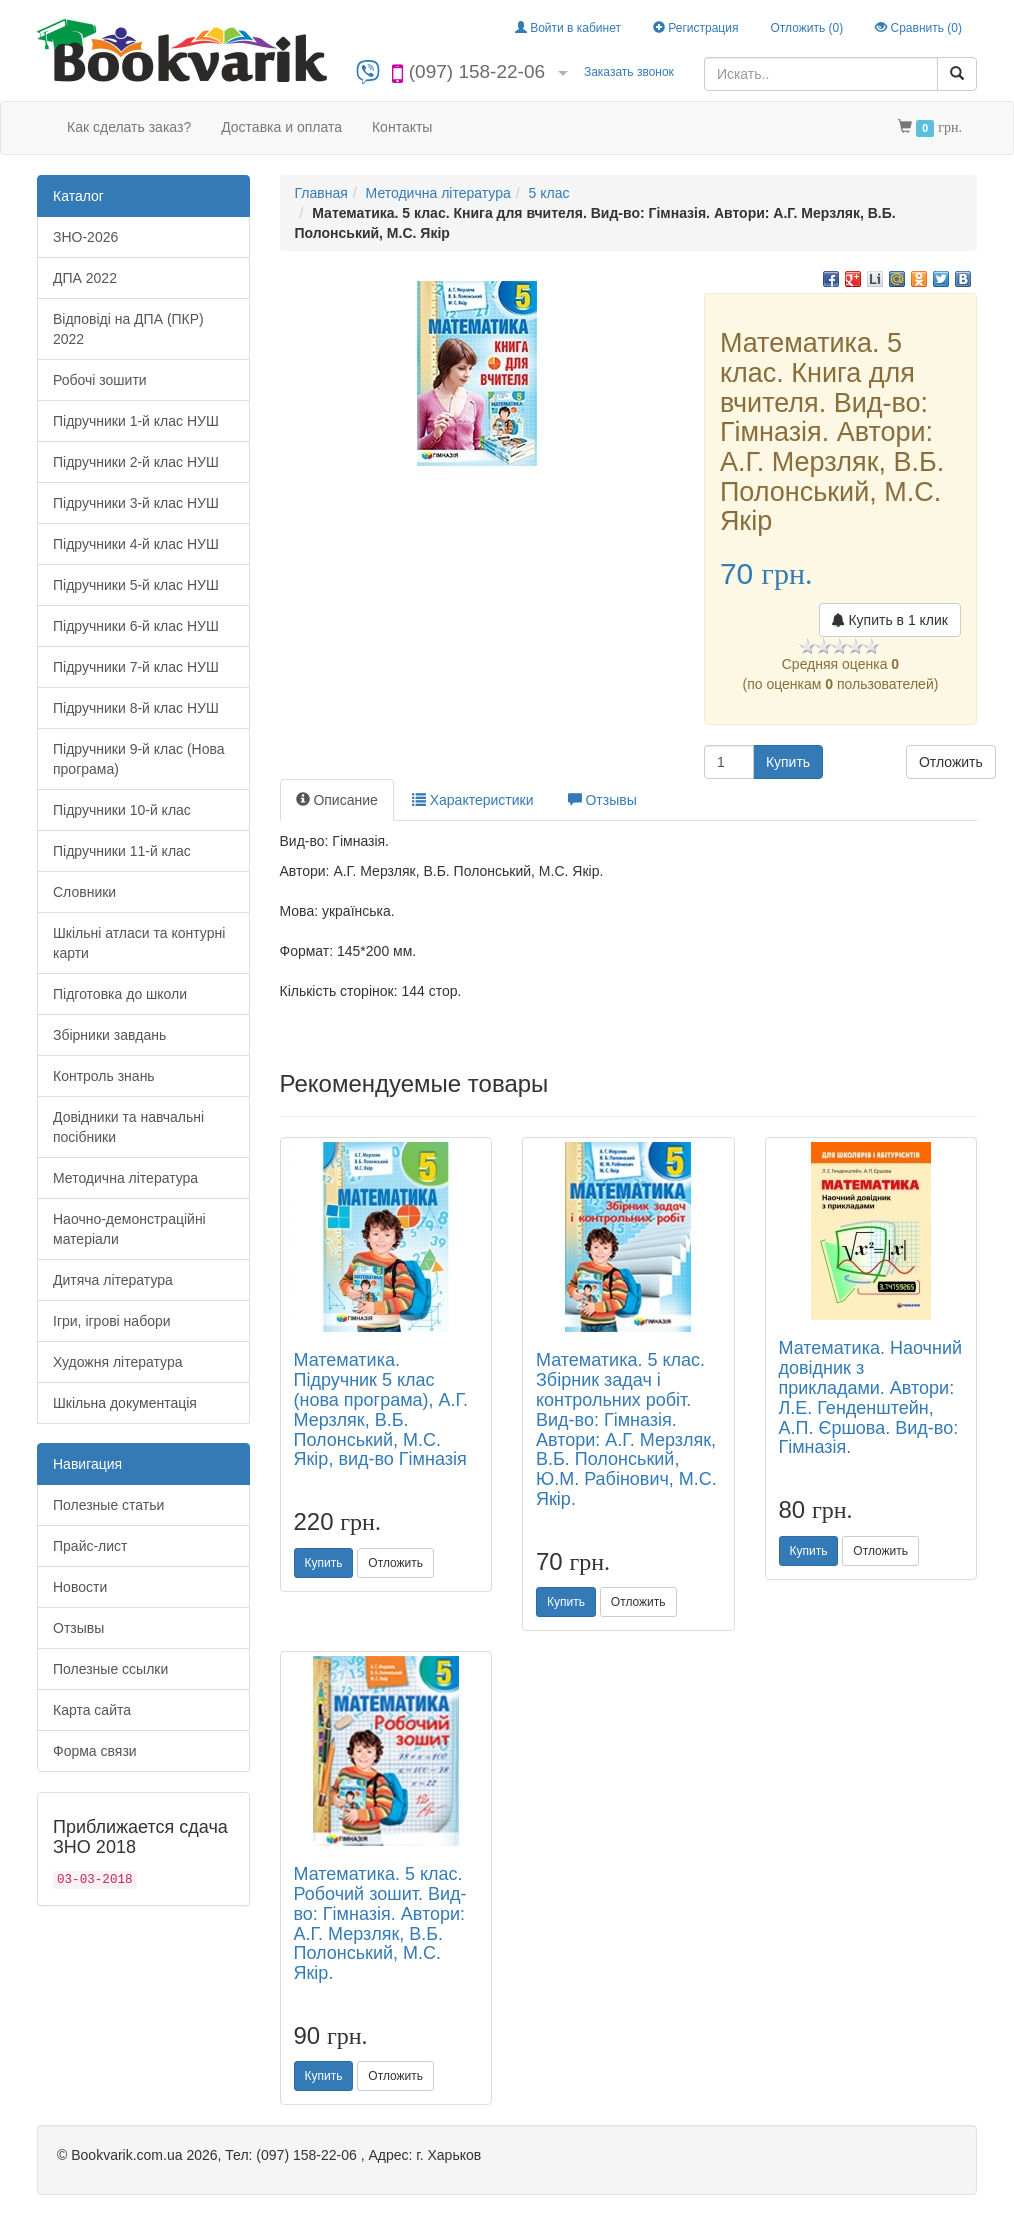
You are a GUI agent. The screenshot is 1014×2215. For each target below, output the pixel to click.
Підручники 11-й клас (122, 851)
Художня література (118, 1362)
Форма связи (95, 1751)
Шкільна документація (125, 1403)
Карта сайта (92, 1710)
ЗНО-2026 (85, 237)
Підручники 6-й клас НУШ (136, 626)
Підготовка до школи (120, 994)
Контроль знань (104, 1076)
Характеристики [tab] (473, 800)
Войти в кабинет (568, 28)
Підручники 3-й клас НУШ (136, 503)
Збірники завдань (109, 1035)
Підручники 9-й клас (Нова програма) (139, 759)
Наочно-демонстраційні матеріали (129, 1229)
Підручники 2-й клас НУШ (136, 462)
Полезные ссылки (110, 1669)
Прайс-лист (90, 1546)
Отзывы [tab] (602, 800)
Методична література (125, 1178)
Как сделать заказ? (129, 127)
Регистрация (695, 28)
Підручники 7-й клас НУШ (136, 667)
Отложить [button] (951, 762)
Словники (84, 892)
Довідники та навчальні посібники (128, 1127)
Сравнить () (918, 28)
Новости (80, 1587)
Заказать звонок (629, 72)
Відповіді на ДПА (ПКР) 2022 (128, 329)
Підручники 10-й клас (122, 810)
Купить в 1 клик (890, 620)
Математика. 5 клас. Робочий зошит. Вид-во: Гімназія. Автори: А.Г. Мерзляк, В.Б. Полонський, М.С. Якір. (380, 1923)
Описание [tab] (337, 800)
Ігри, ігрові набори (112, 1321)
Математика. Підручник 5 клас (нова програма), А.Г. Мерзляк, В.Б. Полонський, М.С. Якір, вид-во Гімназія (381, 1409)
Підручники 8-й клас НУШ (136, 708)
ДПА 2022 (85, 278)
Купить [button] (788, 762)
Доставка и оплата (281, 127)
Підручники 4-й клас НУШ (136, 544)
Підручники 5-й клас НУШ (136, 585)
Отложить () (806, 28)
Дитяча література (113, 1280)
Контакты (402, 127)
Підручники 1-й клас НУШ (136, 421)
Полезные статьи (108, 1505)
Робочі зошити (100, 380)
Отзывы (78, 1628)
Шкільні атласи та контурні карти (139, 943)
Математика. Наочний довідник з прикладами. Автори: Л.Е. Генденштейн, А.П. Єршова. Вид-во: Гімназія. (871, 1397)
